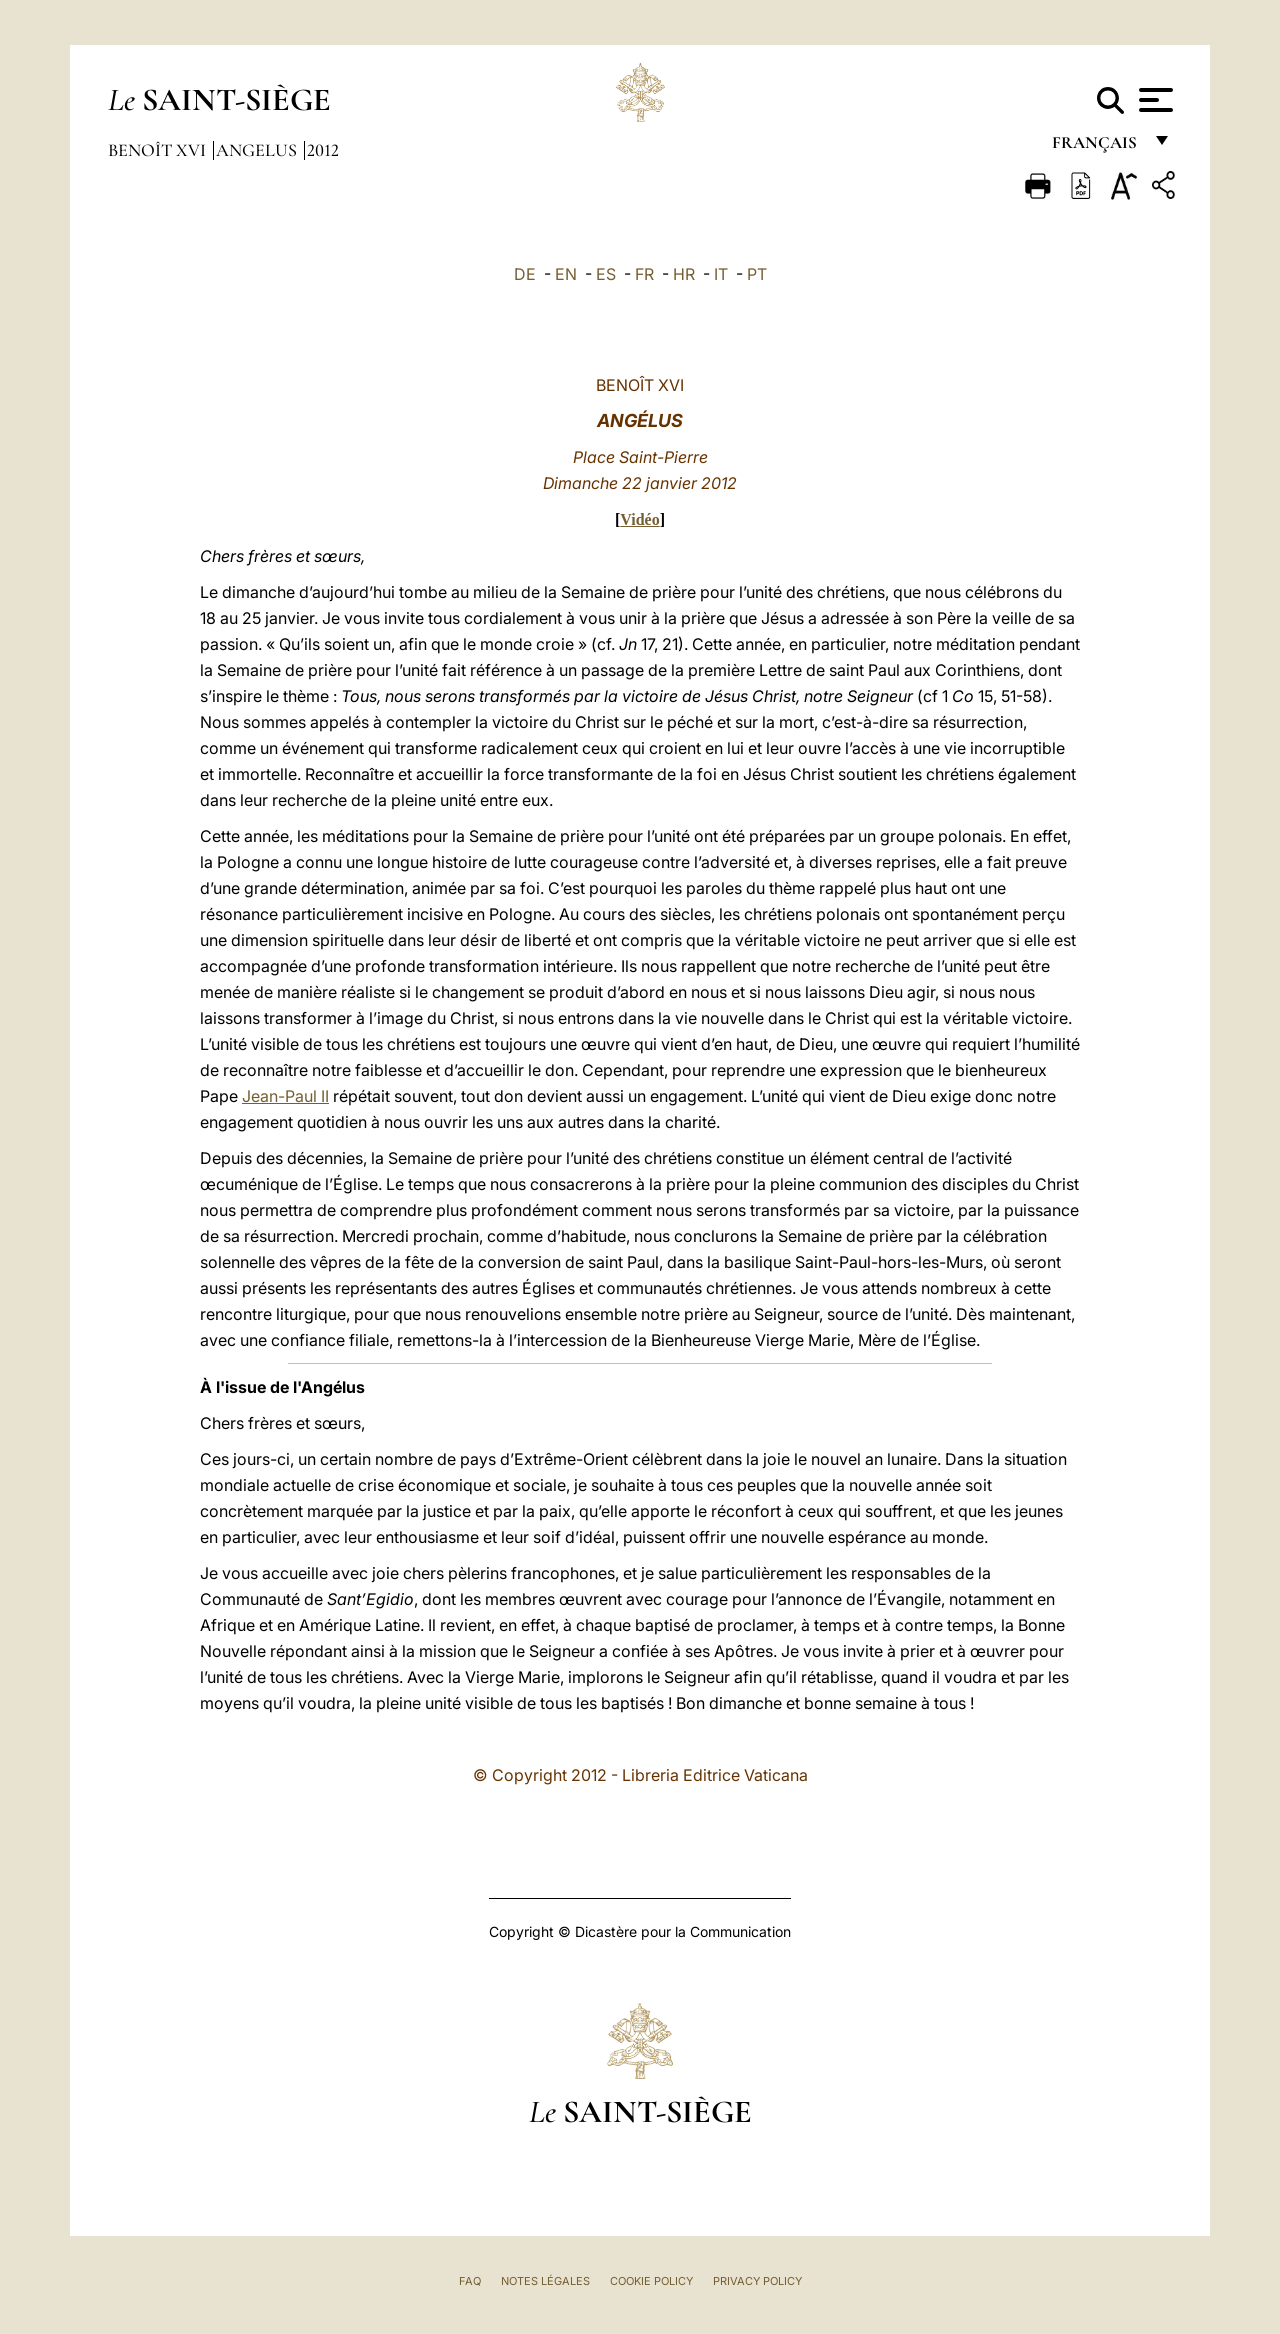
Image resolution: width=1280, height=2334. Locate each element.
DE (525, 274)
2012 (323, 150)
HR (684, 274)
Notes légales (545, 2281)
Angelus (258, 150)
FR (644, 274)
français (1096, 147)
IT (721, 274)
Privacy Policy (757, 2281)
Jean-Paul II (285, 1096)
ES (606, 274)
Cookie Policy (651, 2281)
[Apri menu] (1153, 100)
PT (757, 274)
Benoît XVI (159, 150)
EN (566, 274)
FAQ (470, 2281)
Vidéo (639, 519)
